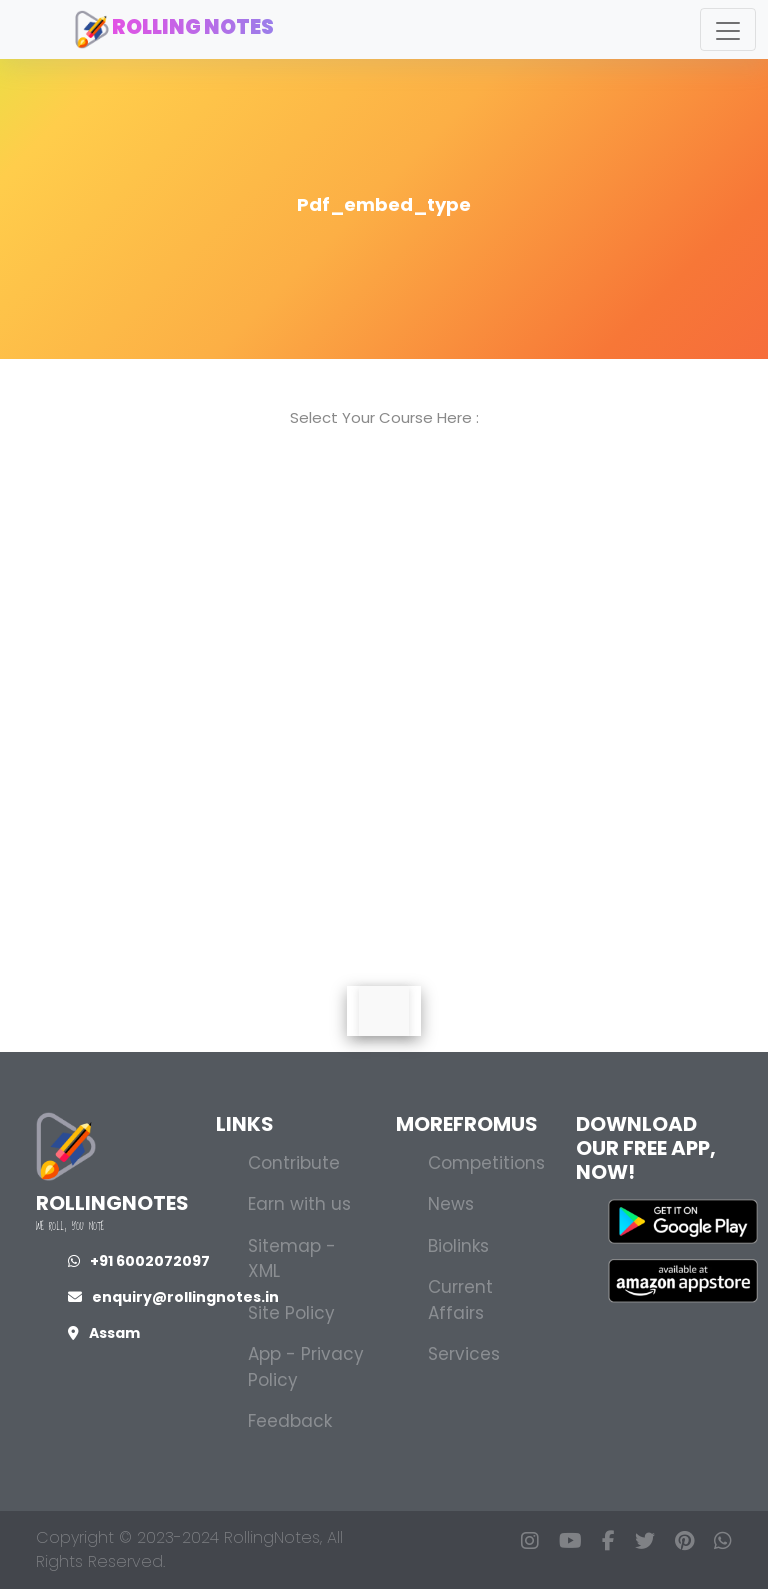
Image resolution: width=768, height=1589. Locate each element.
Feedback (290, 1421)
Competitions (486, 1163)
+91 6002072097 (139, 1261)
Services (464, 1354)
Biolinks (458, 1246)
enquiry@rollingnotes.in (173, 1297)
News (451, 1204)
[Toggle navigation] (728, 29)
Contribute (294, 1163)
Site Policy (291, 1313)
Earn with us (299, 1204)
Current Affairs (460, 1300)
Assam (104, 1333)
